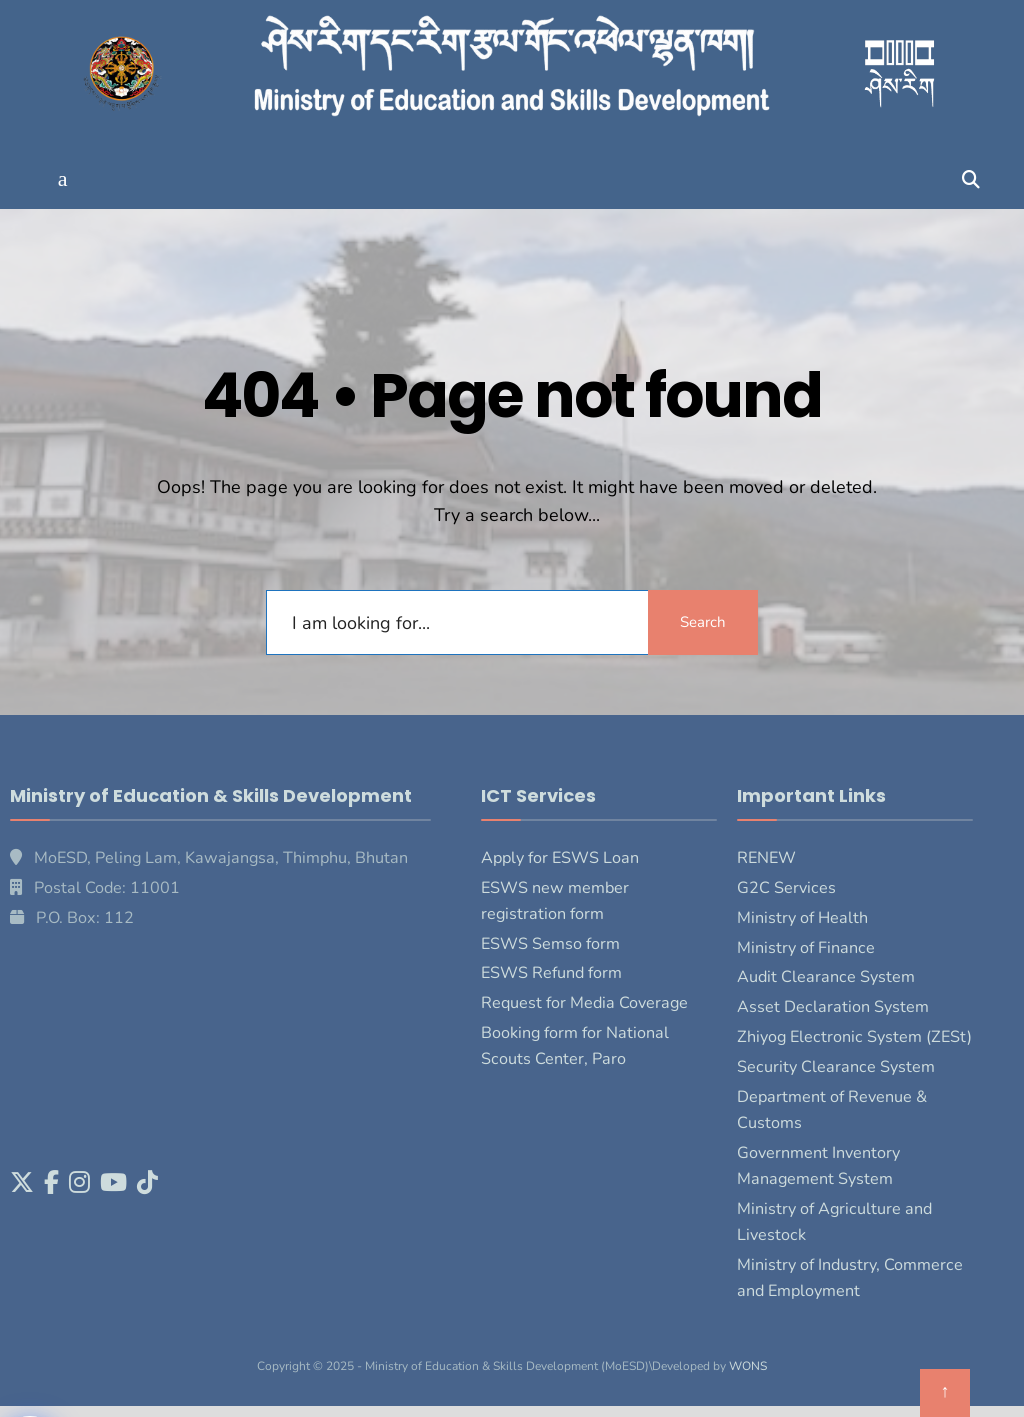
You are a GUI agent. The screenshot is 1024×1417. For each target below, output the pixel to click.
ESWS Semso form (550, 944)
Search (703, 622)
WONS (748, 1366)
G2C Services (786, 888)
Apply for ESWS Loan (560, 858)
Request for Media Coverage (584, 1003)
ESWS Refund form (551, 973)
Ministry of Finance (806, 948)
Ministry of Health (802, 918)
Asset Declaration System (833, 1007)
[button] (62, 179)
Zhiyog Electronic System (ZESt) (854, 1037)
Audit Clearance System (826, 977)
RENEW (766, 858)
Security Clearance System (836, 1067)
